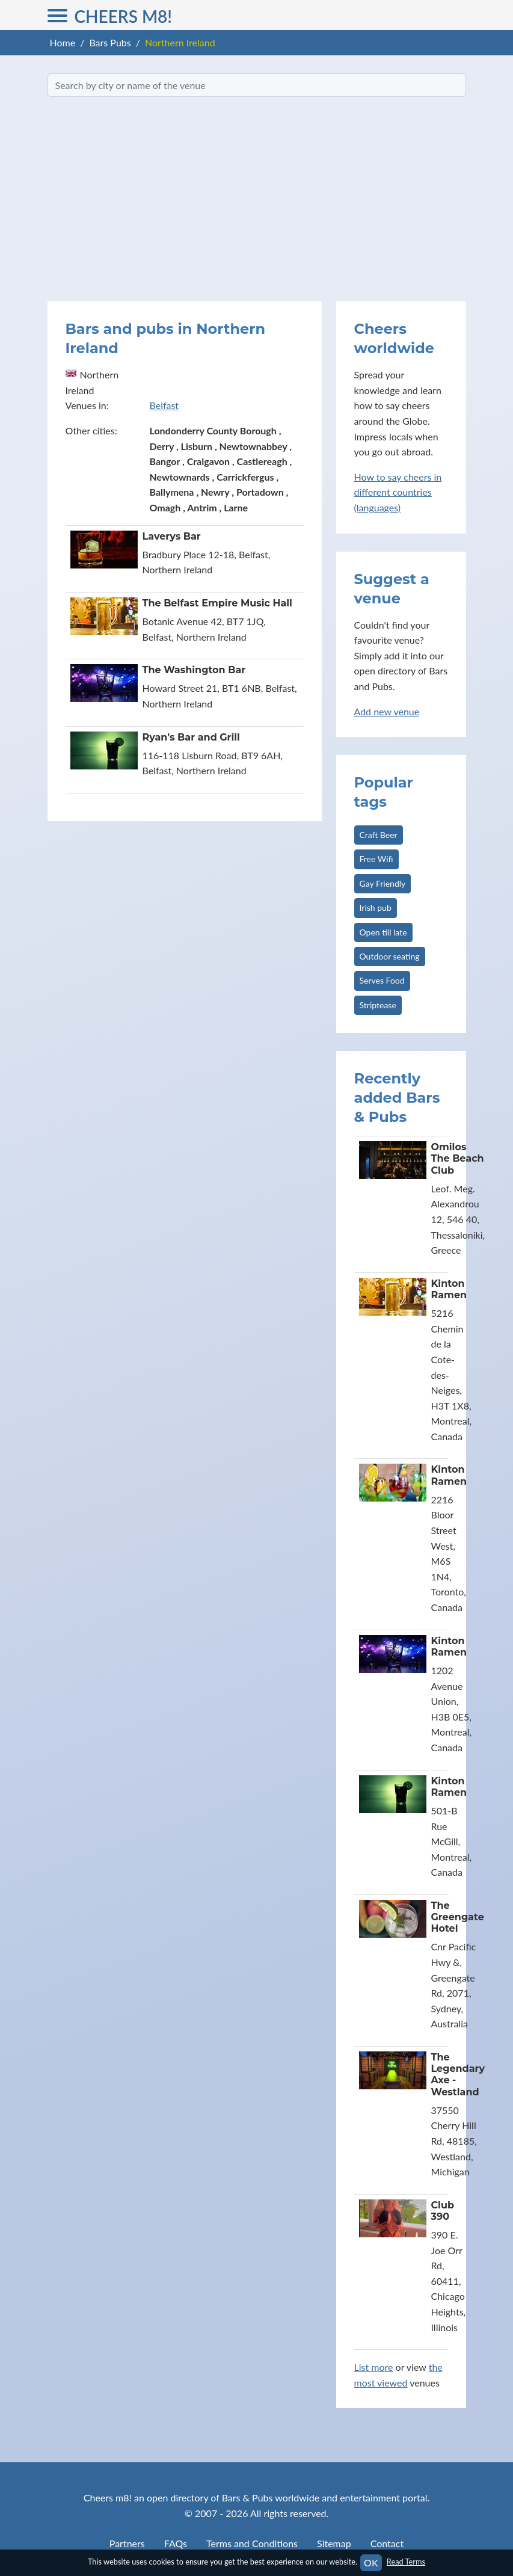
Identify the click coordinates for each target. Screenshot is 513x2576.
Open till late (383, 932)
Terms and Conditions (252, 2543)
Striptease (378, 1005)
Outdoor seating (390, 956)
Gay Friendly (383, 883)
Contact (387, 2543)
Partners (127, 2543)
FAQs (175, 2543)
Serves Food (382, 980)
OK (371, 2562)
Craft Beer (379, 835)
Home (63, 42)
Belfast (164, 405)
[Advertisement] (257, 199)
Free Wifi (376, 859)
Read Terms (406, 2561)
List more (373, 2367)
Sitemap (334, 2543)
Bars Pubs (110, 42)
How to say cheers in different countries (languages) (398, 492)
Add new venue (387, 711)
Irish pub (376, 907)
